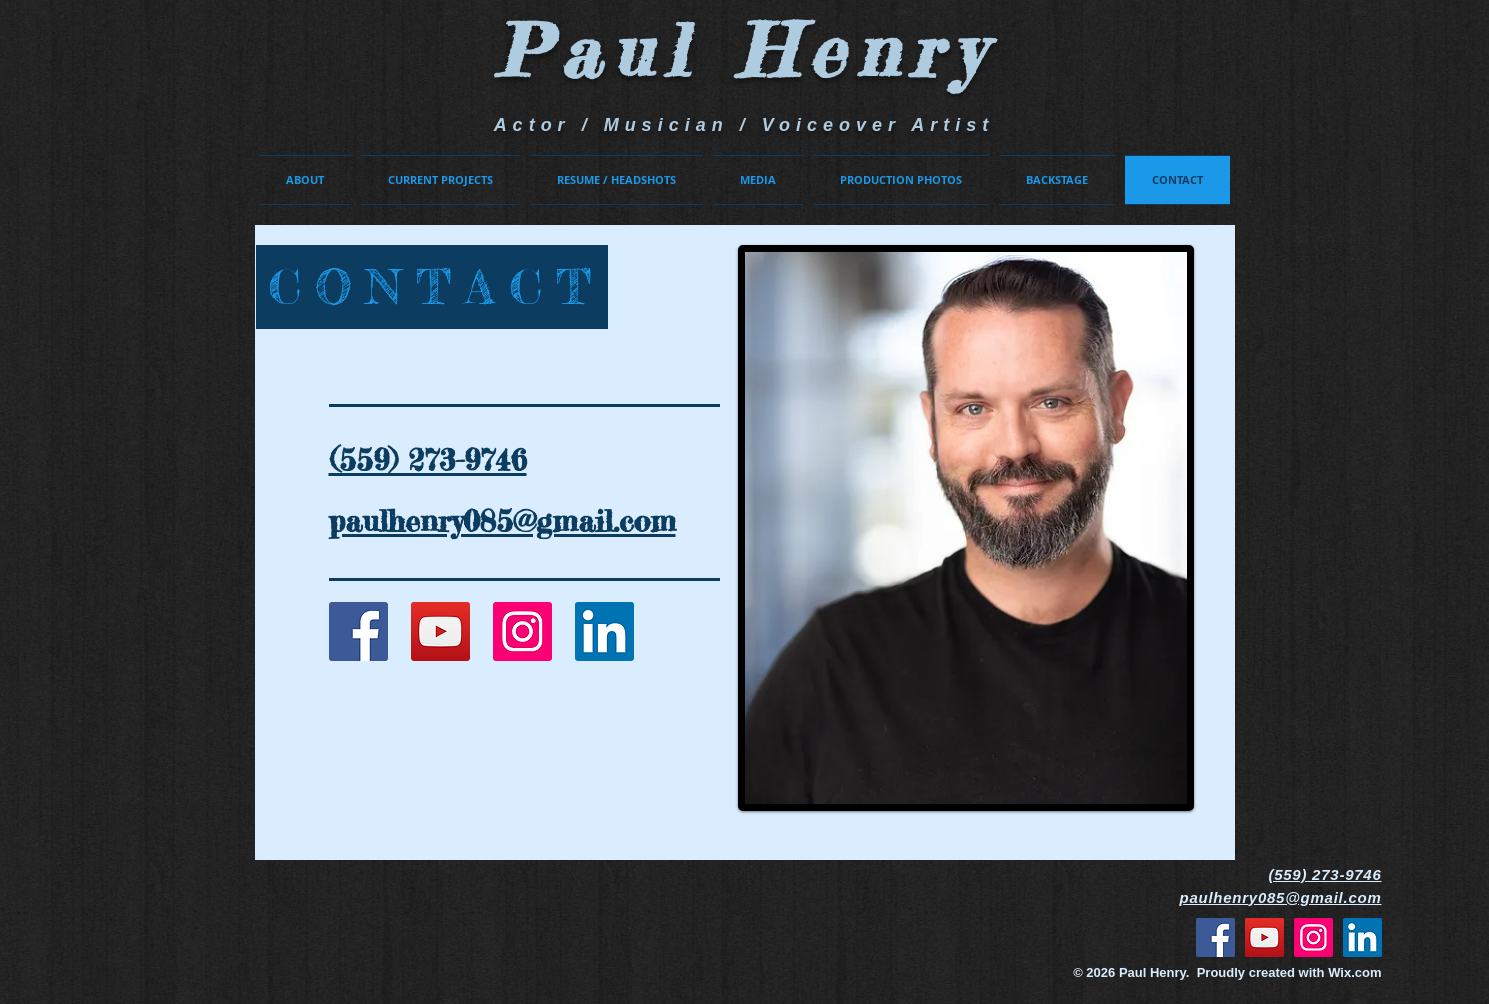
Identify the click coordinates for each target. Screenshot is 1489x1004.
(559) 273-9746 (1324, 874)
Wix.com (1354, 972)
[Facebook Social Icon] (358, 631)
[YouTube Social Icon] (440, 631)
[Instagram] (1313, 937)
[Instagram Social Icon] (522, 631)
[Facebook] (1215, 937)
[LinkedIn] (604, 631)
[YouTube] (1264, 937)
